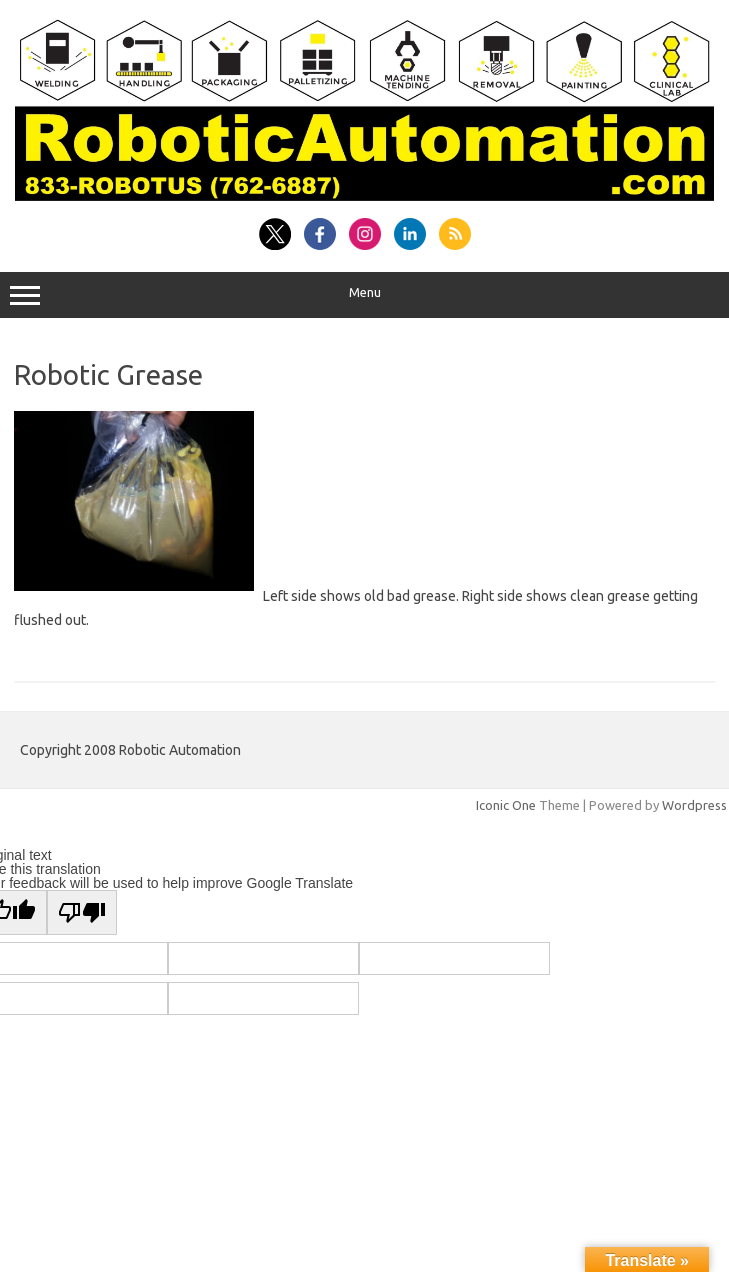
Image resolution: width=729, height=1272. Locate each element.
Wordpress (694, 805)
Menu (364, 295)
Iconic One (506, 805)
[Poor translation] (82, 912)
